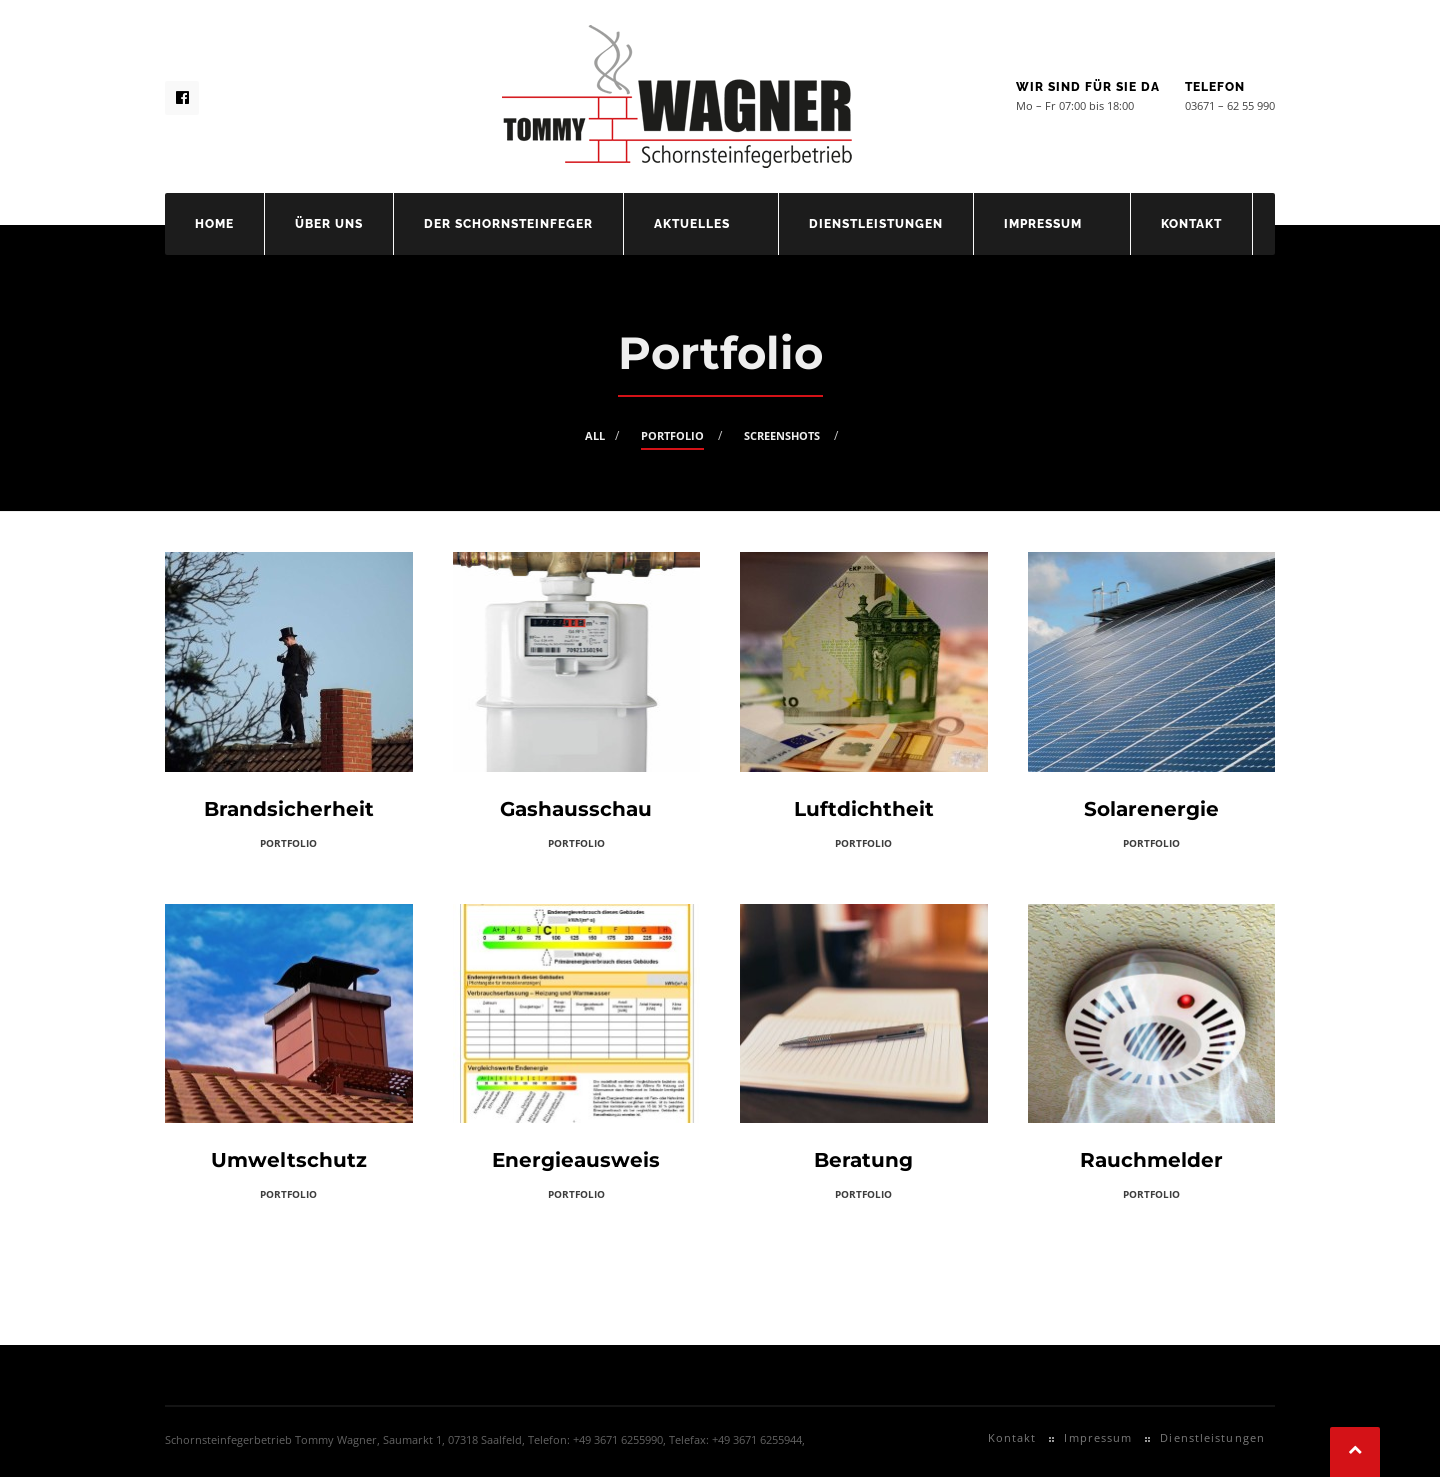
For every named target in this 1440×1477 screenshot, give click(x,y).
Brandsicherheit (289, 809)
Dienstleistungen (876, 224)
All (595, 435)
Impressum (1043, 224)
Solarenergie (1151, 809)
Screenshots (782, 435)
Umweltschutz (289, 1160)
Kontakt (1191, 224)
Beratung (863, 1160)
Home (214, 224)
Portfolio (672, 435)
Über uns (329, 224)
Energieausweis (576, 1160)
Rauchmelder (1151, 1160)
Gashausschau (576, 809)
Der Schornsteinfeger (508, 224)
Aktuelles (692, 224)
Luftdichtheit (864, 809)
